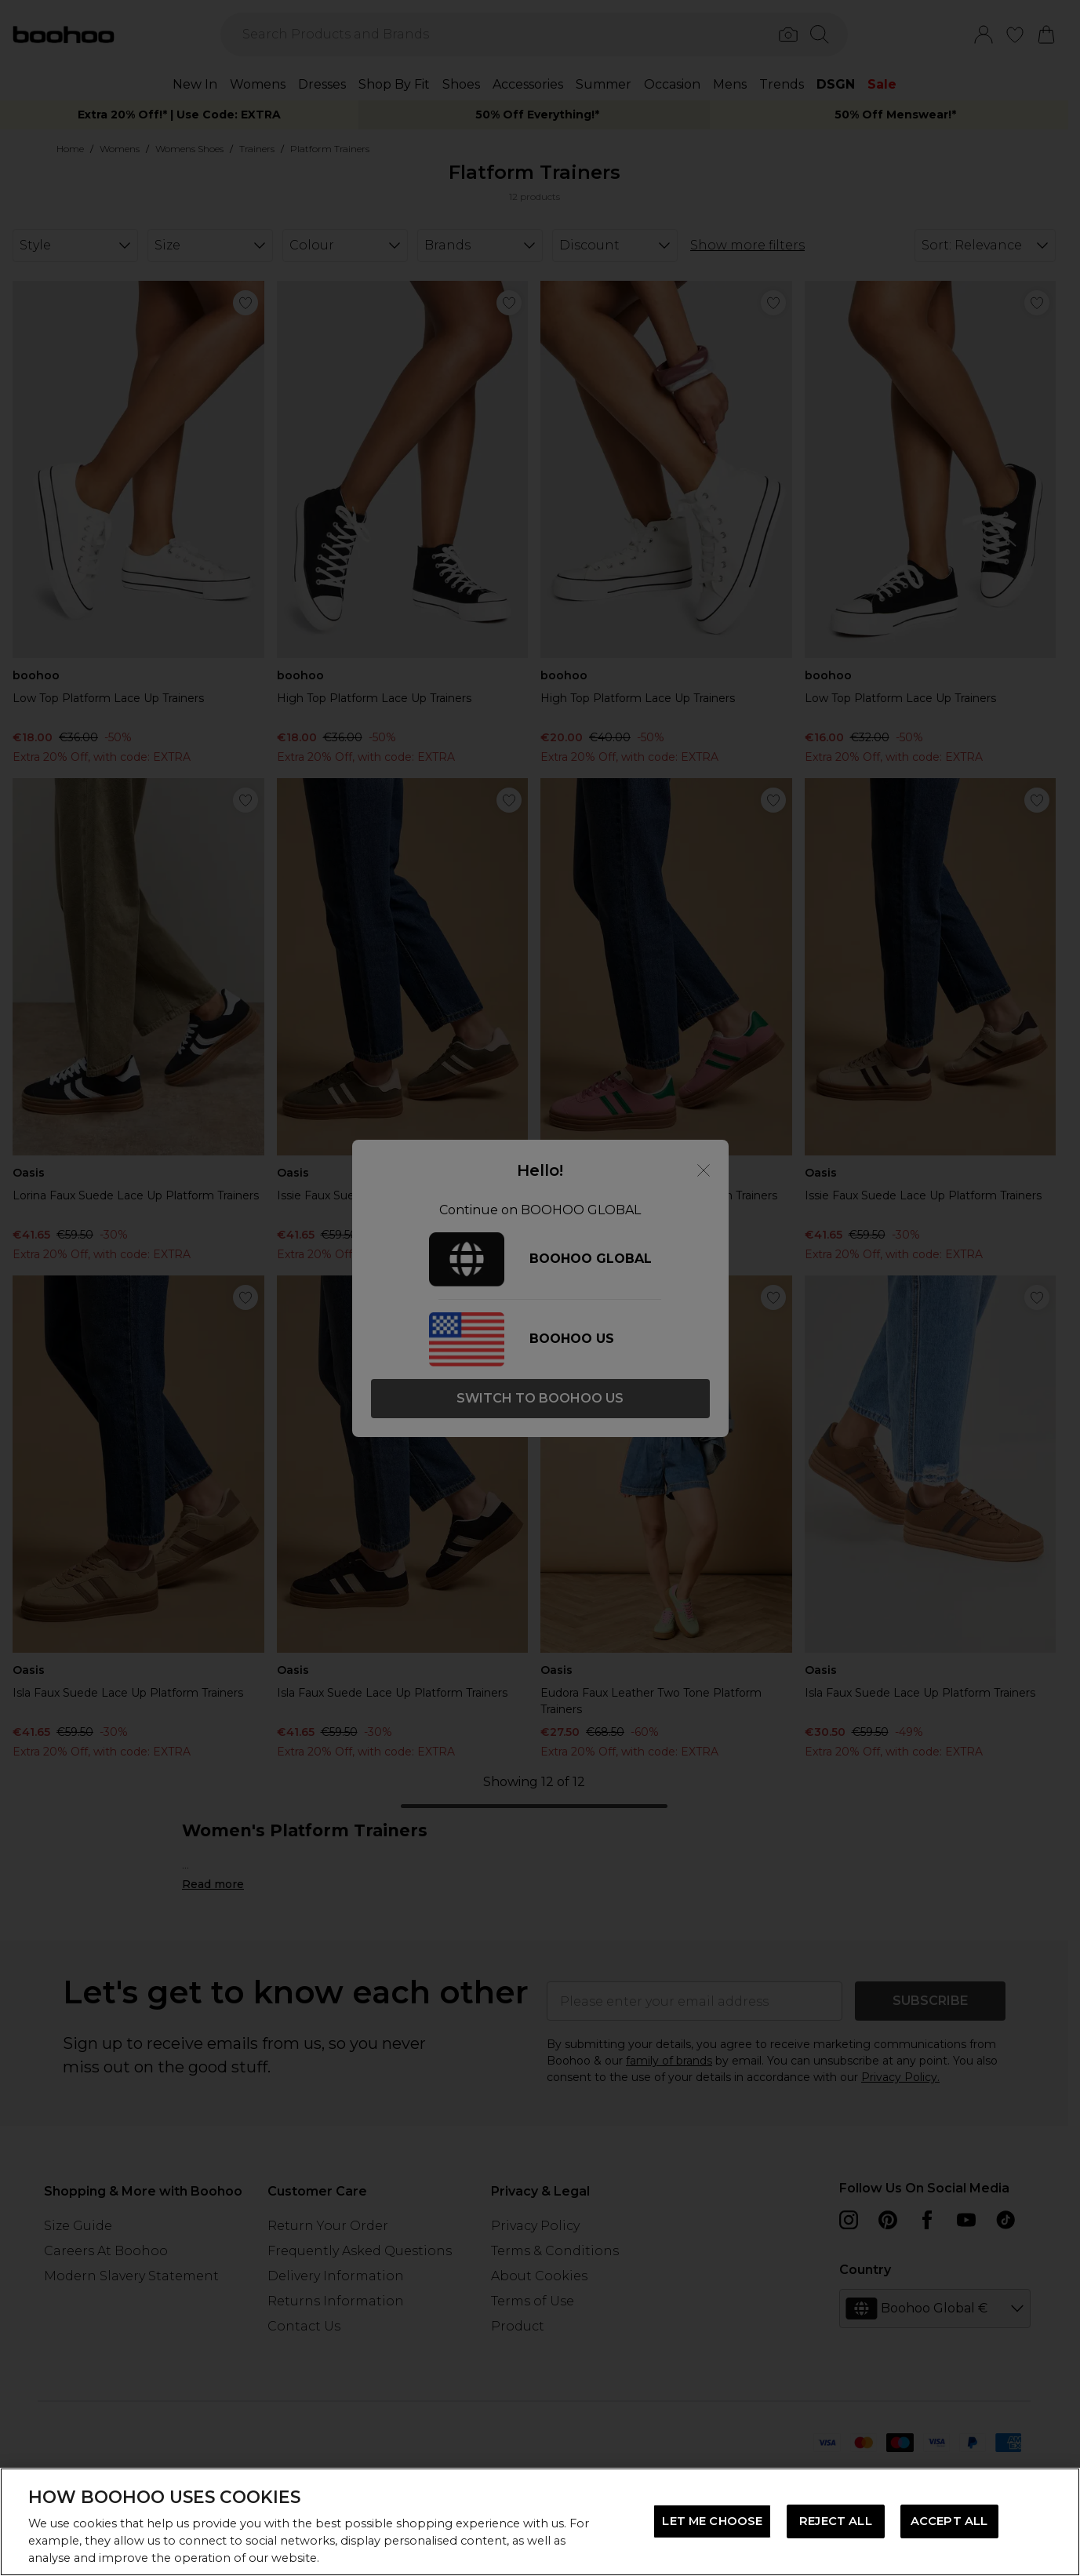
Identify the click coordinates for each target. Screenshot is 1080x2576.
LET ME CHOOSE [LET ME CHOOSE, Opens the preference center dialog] (712, 2521)
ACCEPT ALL (949, 2521)
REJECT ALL (835, 2521)
